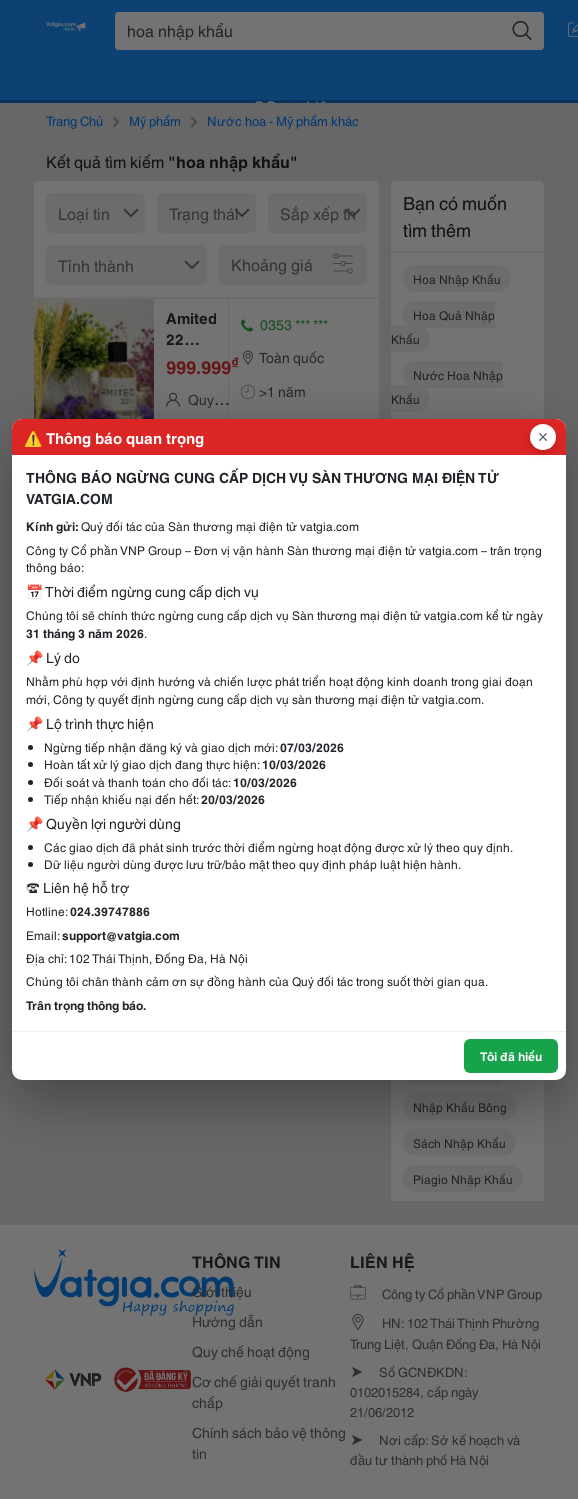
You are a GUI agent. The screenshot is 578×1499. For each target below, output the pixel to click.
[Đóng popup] (543, 437)
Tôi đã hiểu (511, 1055)
